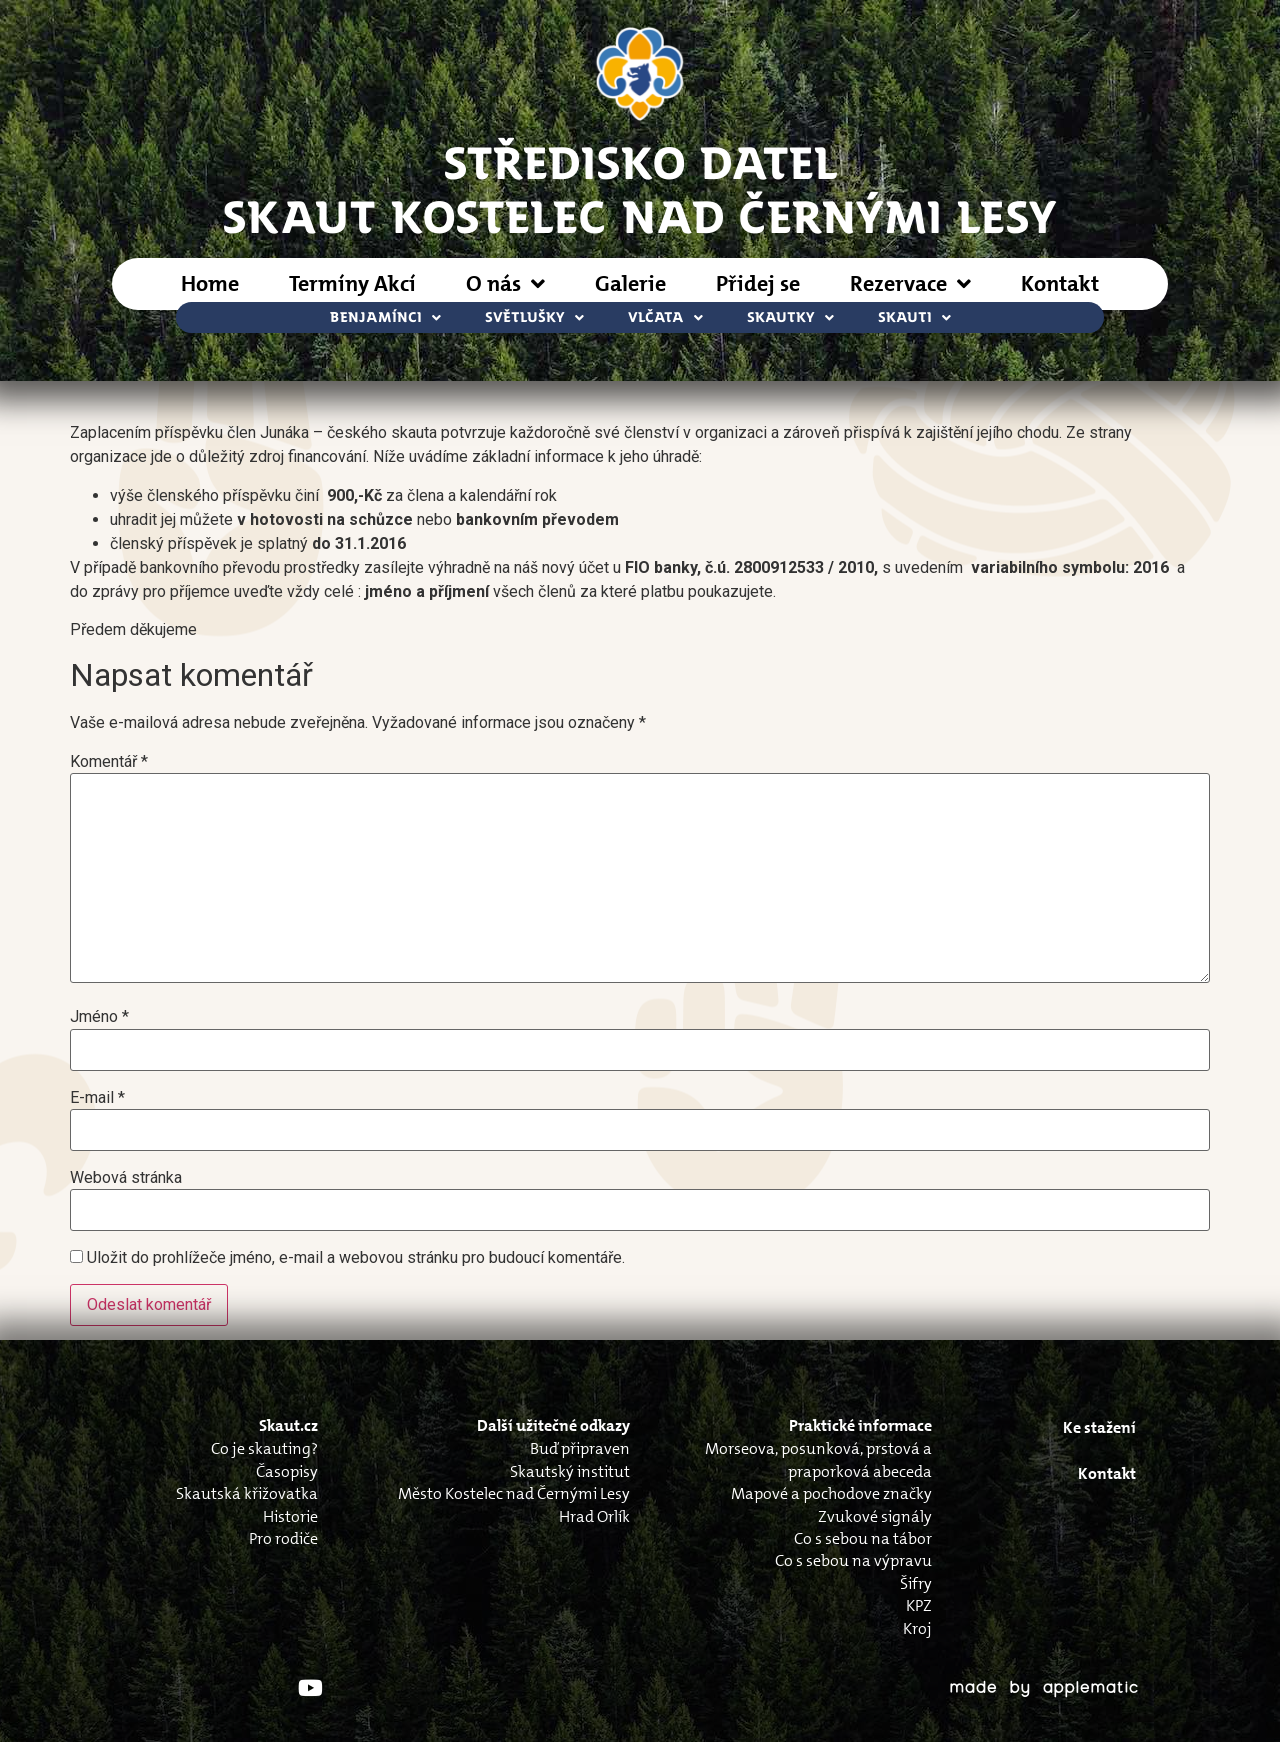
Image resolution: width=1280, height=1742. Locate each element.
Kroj (917, 1628)
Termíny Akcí (352, 283)
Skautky (790, 317)
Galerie (630, 283)
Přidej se (758, 283)
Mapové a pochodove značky (831, 1493)
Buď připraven (580, 1448)
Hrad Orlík (594, 1516)
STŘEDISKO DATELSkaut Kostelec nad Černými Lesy (640, 188)
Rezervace (910, 284)
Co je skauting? (264, 1448)
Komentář (109, 762)
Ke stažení (1099, 1427)
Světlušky (534, 317)
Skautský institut (570, 1471)
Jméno (99, 1017)
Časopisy (287, 1471)
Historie (290, 1516)
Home (210, 283)
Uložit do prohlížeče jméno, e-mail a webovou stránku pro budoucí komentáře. (356, 1258)
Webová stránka (126, 1178)
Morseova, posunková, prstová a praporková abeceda (818, 1459)
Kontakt (1060, 283)
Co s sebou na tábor (863, 1538)
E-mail (97, 1098)
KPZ (919, 1605)
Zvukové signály (875, 1516)
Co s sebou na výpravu (853, 1560)
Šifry (916, 1583)
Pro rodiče (283, 1538)
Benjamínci (385, 317)
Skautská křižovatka (247, 1493)
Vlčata (665, 317)
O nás (505, 284)
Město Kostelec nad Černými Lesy (514, 1493)
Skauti (914, 317)
